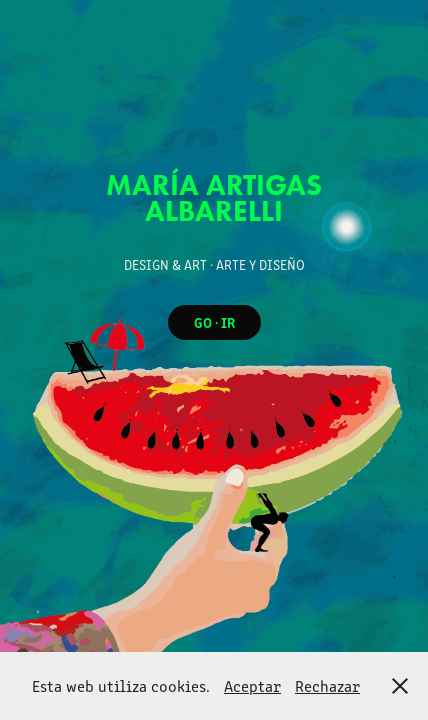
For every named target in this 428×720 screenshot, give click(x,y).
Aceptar (252, 685)
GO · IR (214, 322)
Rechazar (327, 685)
